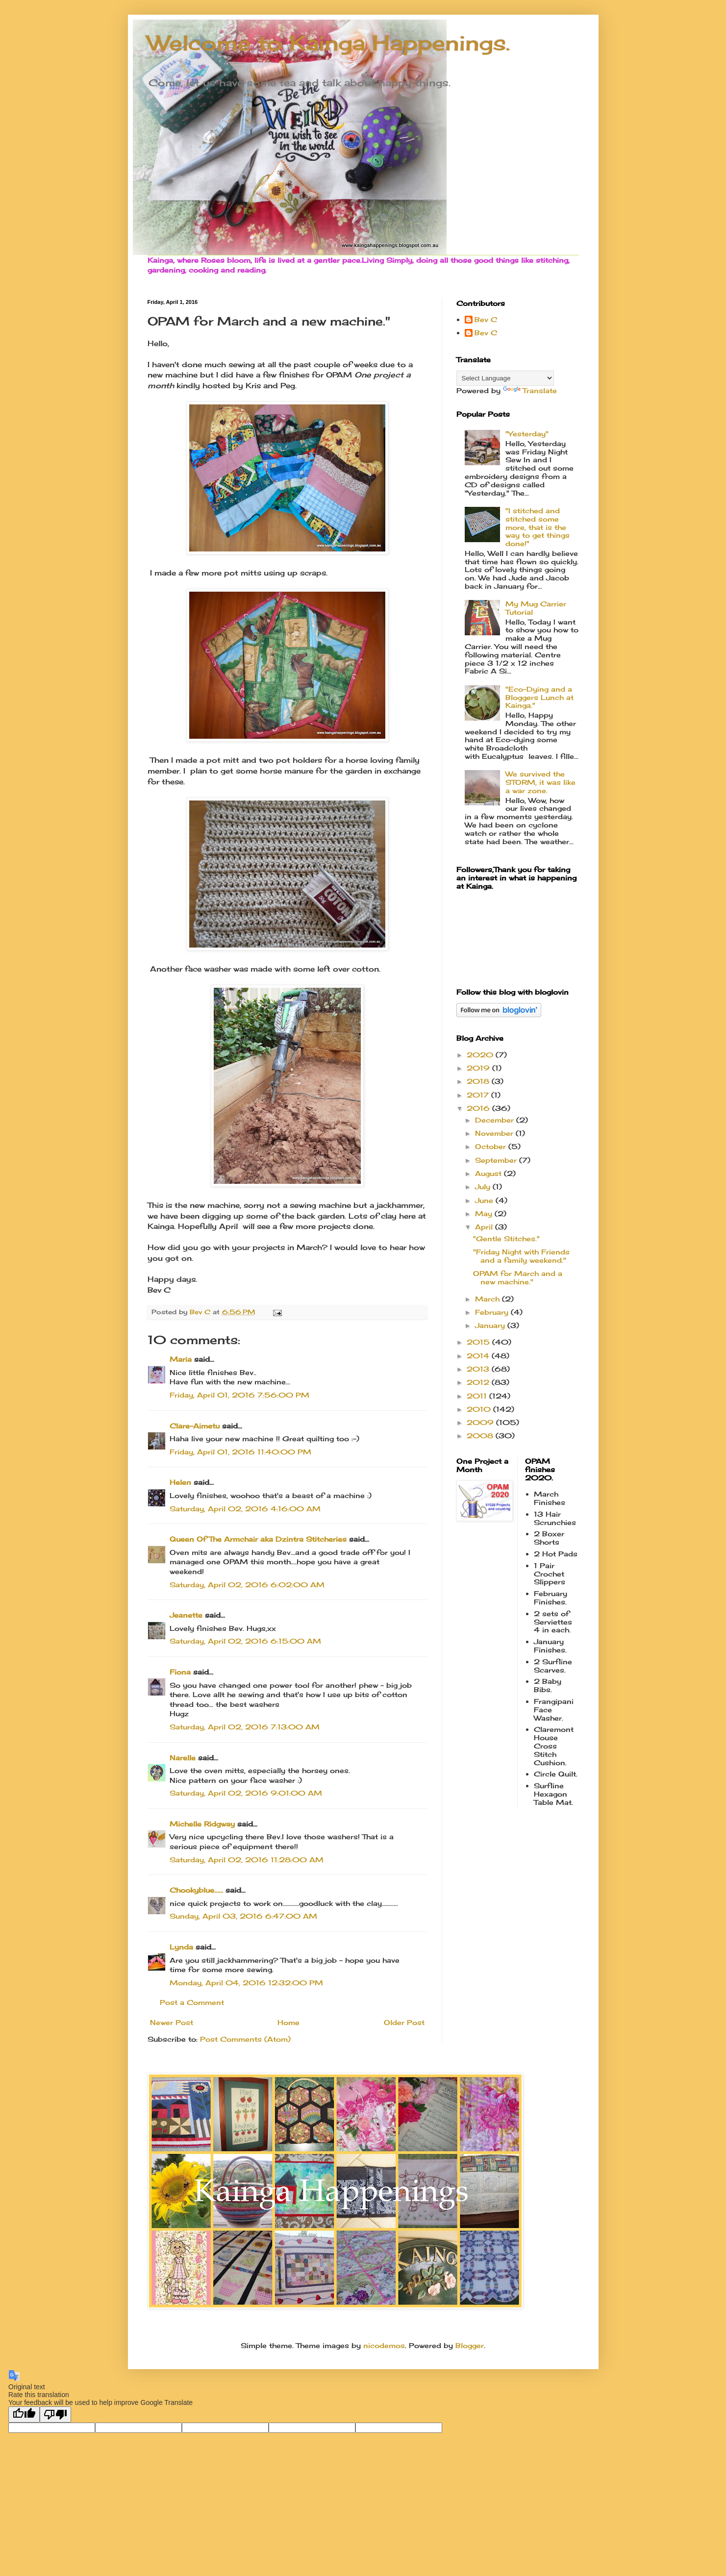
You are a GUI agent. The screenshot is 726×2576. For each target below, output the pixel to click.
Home (288, 2022)
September (497, 1160)
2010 (480, 1409)
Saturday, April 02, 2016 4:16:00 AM (245, 1508)
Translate (530, 390)
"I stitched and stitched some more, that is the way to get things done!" (537, 527)
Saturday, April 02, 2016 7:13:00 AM (245, 1727)
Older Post (404, 2022)
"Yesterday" (527, 433)
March (488, 1299)
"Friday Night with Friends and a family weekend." (521, 1256)
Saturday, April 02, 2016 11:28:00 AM (247, 1859)
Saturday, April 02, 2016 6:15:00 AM (245, 1641)
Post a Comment (192, 2002)
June (485, 1200)
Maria (181, 1359)
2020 (481, 1054)
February (493, 1312)
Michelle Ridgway (202, 1824)
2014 (479, 1355)
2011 (478, 1396)
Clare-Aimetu (195, 1426)
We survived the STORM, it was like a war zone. (540, 782)
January (491, 1325)
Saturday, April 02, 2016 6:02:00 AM (247, 1584)
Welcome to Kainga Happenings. (329, 42)
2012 (479, 1382)
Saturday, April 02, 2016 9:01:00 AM (246, 1793)
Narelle (183, 1757)
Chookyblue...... (196, 1890)
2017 (479, 1095)
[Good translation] (24, 2414)
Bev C (486, 320)
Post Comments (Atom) (245, 2039)
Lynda (181, 1947)
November (495, 1133)
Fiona (180, 1672)
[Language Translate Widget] (505, 378)
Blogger (469, 2345)
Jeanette (186, 1615)
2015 (479, 1342)
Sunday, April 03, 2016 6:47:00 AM (243, 1916)
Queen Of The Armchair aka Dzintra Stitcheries (258, 1539)
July (484, 1186)
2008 (481, 1435)
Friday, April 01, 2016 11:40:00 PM (240, 1452)
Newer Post (171, 2022)
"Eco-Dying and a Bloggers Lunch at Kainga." (539, 697)
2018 (479, 1081)
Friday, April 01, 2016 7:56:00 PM (239, 1395)
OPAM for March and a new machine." (517, 1277)
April (485, 1227)
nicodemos (384, 2345)
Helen (182, 1482)
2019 (479, 1068)
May (485, 1213)
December (495, 1120)
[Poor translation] (55, 2414)
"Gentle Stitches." (506, 1238)
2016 (479, 1108)
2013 (479, 1369)
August (489, 1173)
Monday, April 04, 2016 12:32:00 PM (246, 1982)
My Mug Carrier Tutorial (535, 608)
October (491, 1146)
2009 (481, 1422)
